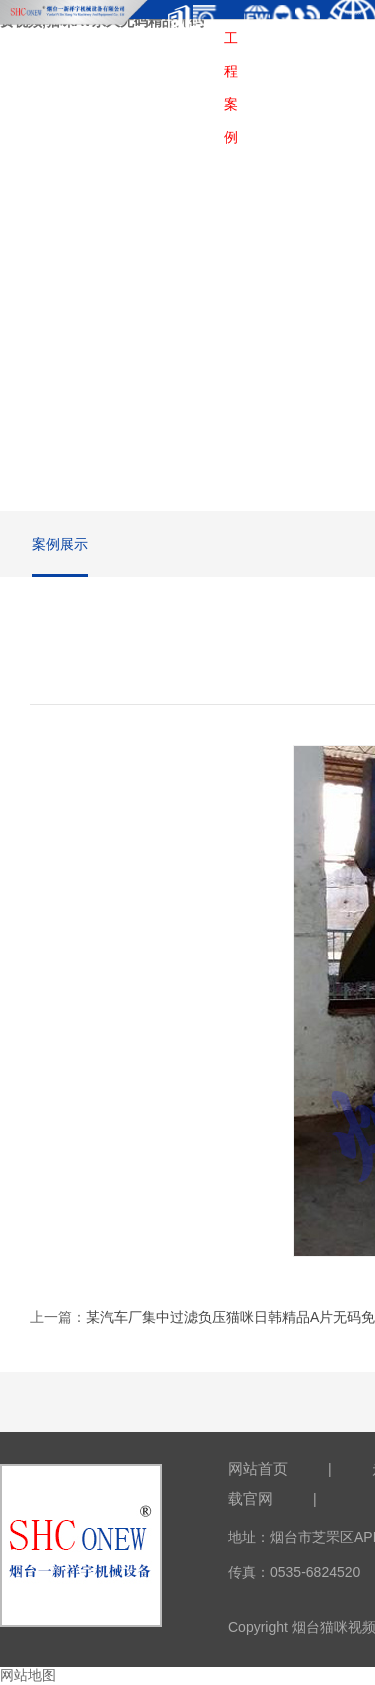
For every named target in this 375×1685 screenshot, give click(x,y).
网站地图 (28, 1675)
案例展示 (60, 544)
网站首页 (258, 1468)
